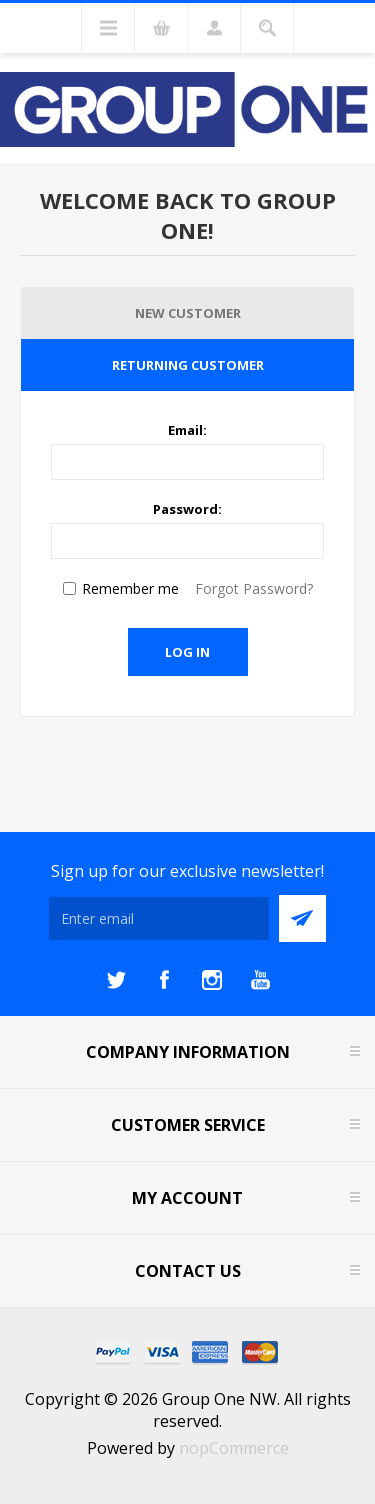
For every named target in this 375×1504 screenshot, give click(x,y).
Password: (187, 509)
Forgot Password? (254, 588)
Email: (187, 430)
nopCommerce (234, 1448)
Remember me (130, 588)
